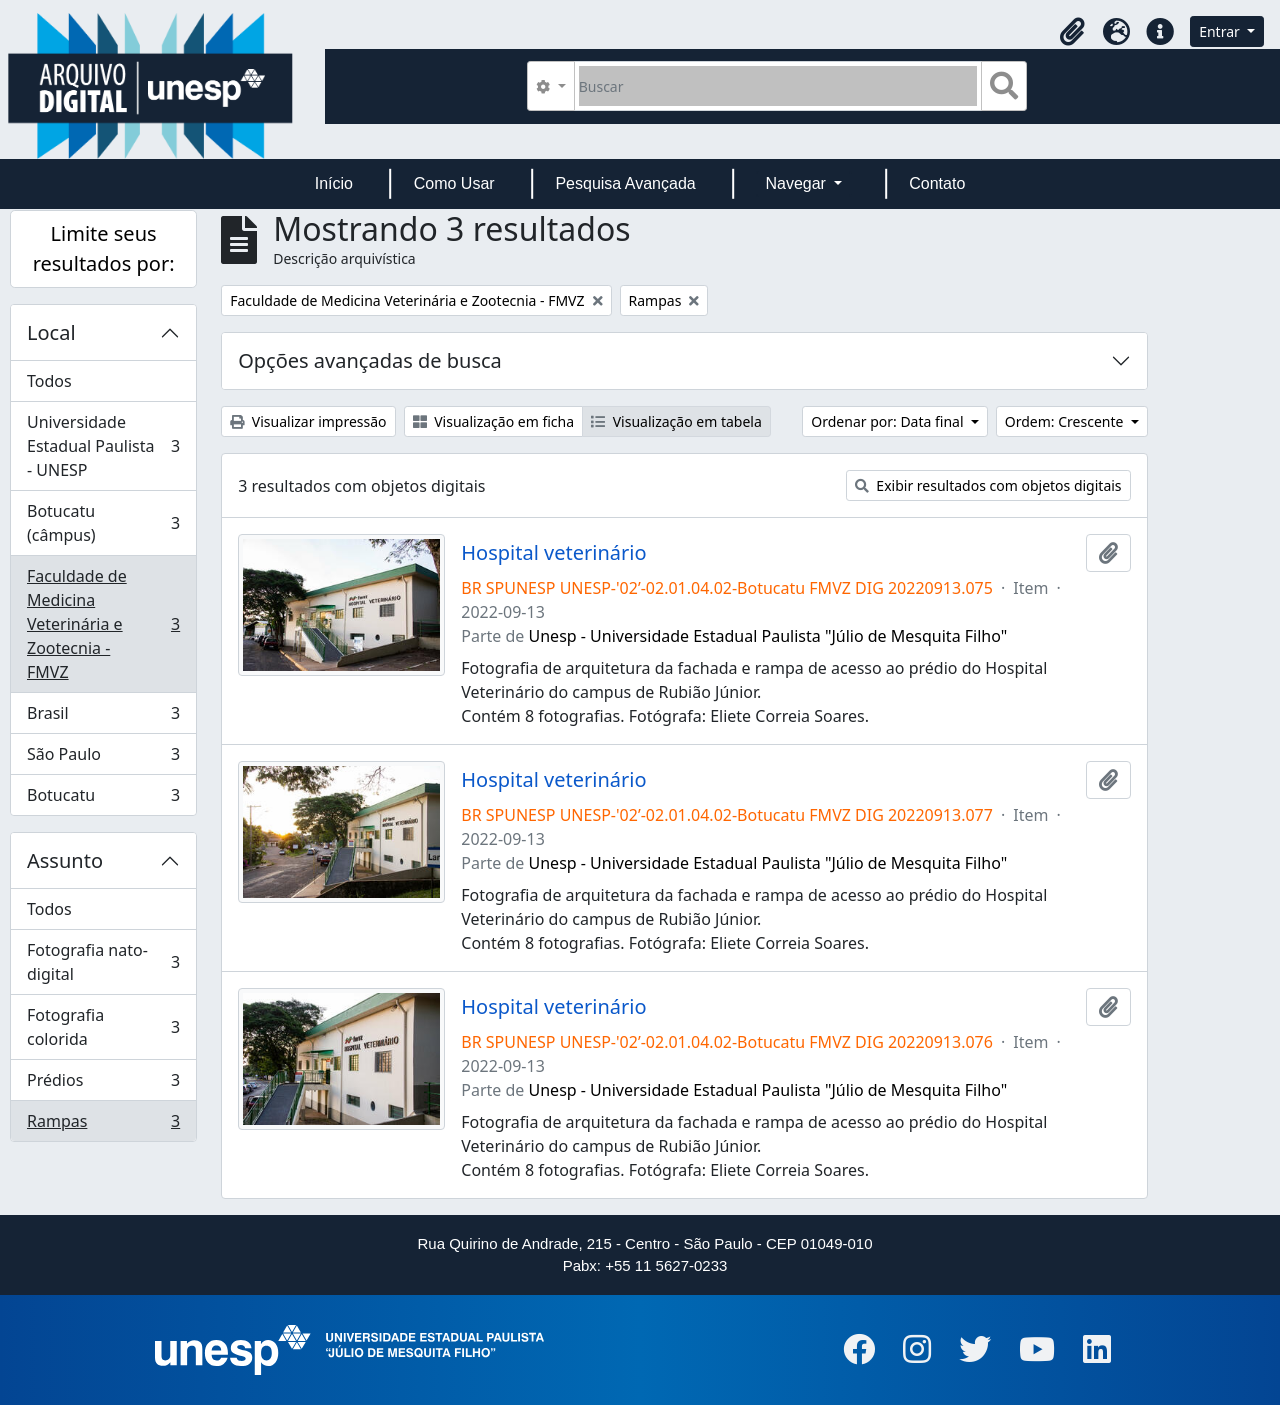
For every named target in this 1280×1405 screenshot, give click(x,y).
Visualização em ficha (494, 421)
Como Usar (454, 183)
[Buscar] (778, 86)
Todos (49, 381)
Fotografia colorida (103, 1027)
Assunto (65, 860)
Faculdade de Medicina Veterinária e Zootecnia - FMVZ (103, 624)
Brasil (103, 717)
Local (51, 332)
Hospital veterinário (553, 553)
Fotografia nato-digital (103, 962)
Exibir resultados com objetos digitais (988, 485)
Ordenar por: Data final (889, 421)
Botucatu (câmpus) (103, 523)
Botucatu (103, 799)
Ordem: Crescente (1066, 421)
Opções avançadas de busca (370, 360)
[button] (1072, 32)
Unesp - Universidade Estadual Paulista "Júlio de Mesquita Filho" (768, 636)
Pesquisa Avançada (625, 183)
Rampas (103, 1125)
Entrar (1221, 31)
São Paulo (103, 758)
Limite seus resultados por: (104, 248)
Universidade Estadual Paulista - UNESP (103, 446)
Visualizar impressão (308, 421)
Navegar (797, 183)
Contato (937, 183)
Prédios (103, 1084)
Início (334, 183)
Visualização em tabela (676, 421)
